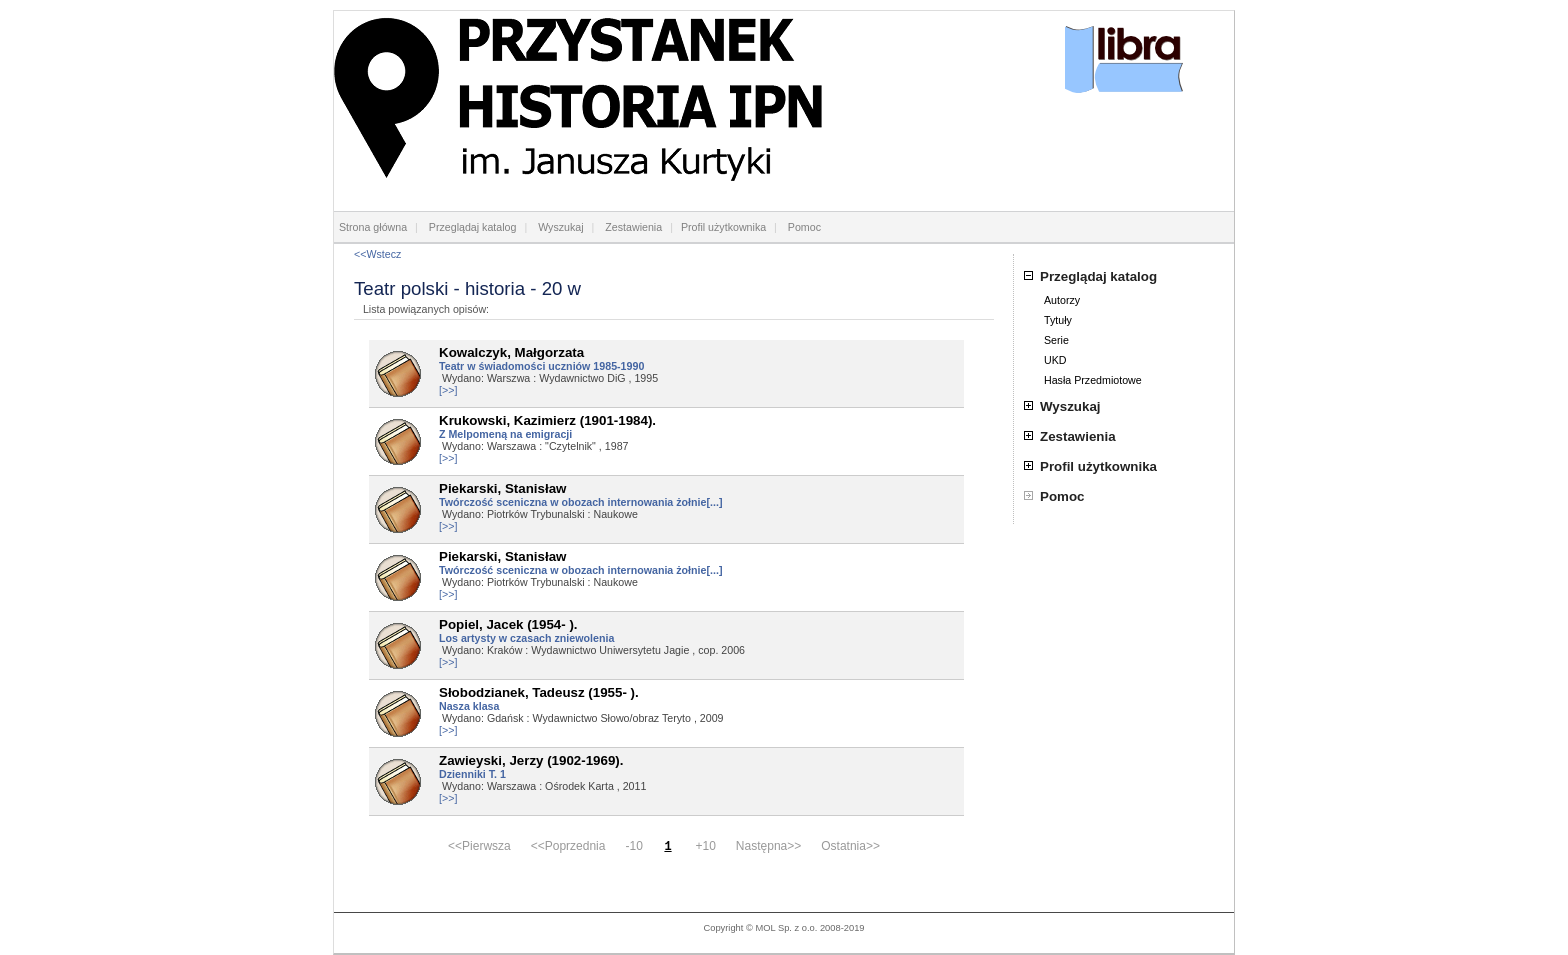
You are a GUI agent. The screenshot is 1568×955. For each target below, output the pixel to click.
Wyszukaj (561, 227)
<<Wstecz (377, 254)
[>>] (448, 390)
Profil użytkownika (723, 227)
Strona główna (373, 227)
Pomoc (804, 227)
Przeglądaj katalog (473, 227)
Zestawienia (633, 227)
